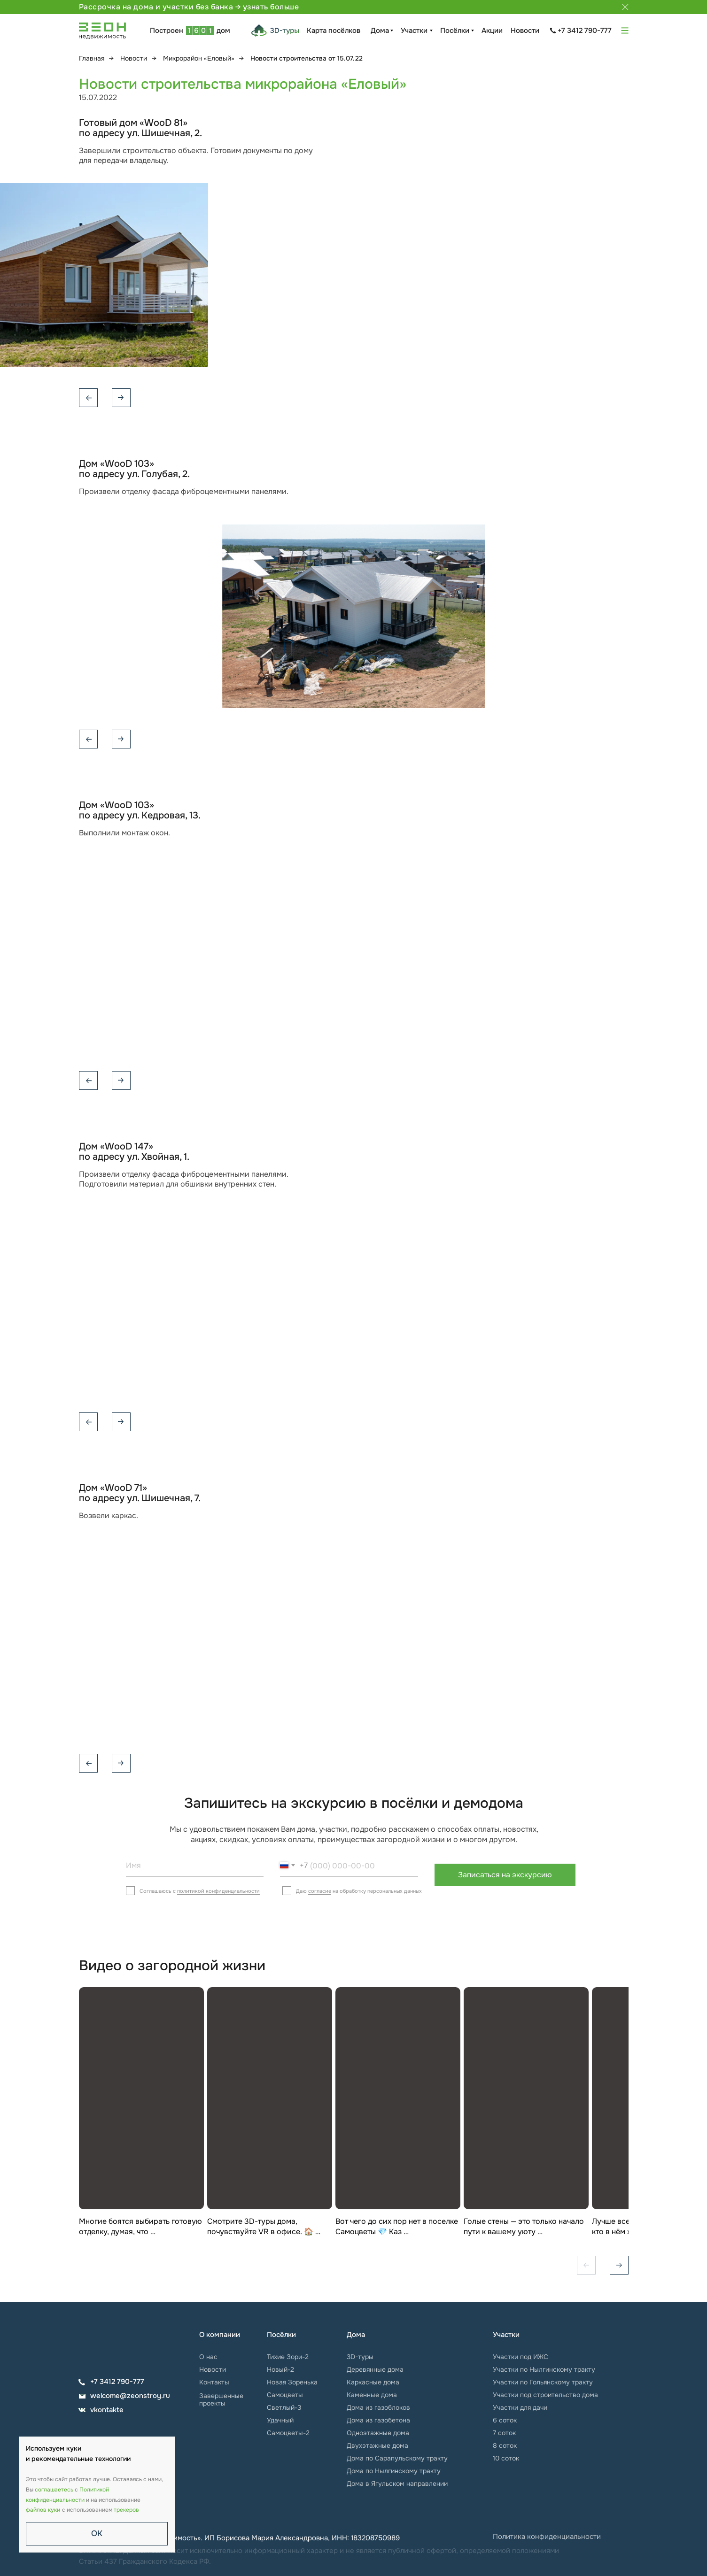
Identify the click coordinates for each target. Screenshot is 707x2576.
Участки (414, 30)
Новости (525, 30)
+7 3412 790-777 (585, 30)
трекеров (126, 2510)
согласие (319, 1891)
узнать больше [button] (271, 7)
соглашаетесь (54, 2489)
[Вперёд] (619, 2265)
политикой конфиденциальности (218, 1891)
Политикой (94, 2489)
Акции (492, 30)
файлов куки (43, 2510)
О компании (219, 2334)
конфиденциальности (55, 2500)
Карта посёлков (333, 30)
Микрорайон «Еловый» (198, 58)
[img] (107, 2340)
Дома (380, 30)
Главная (91, 58)
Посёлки (454, 30)
